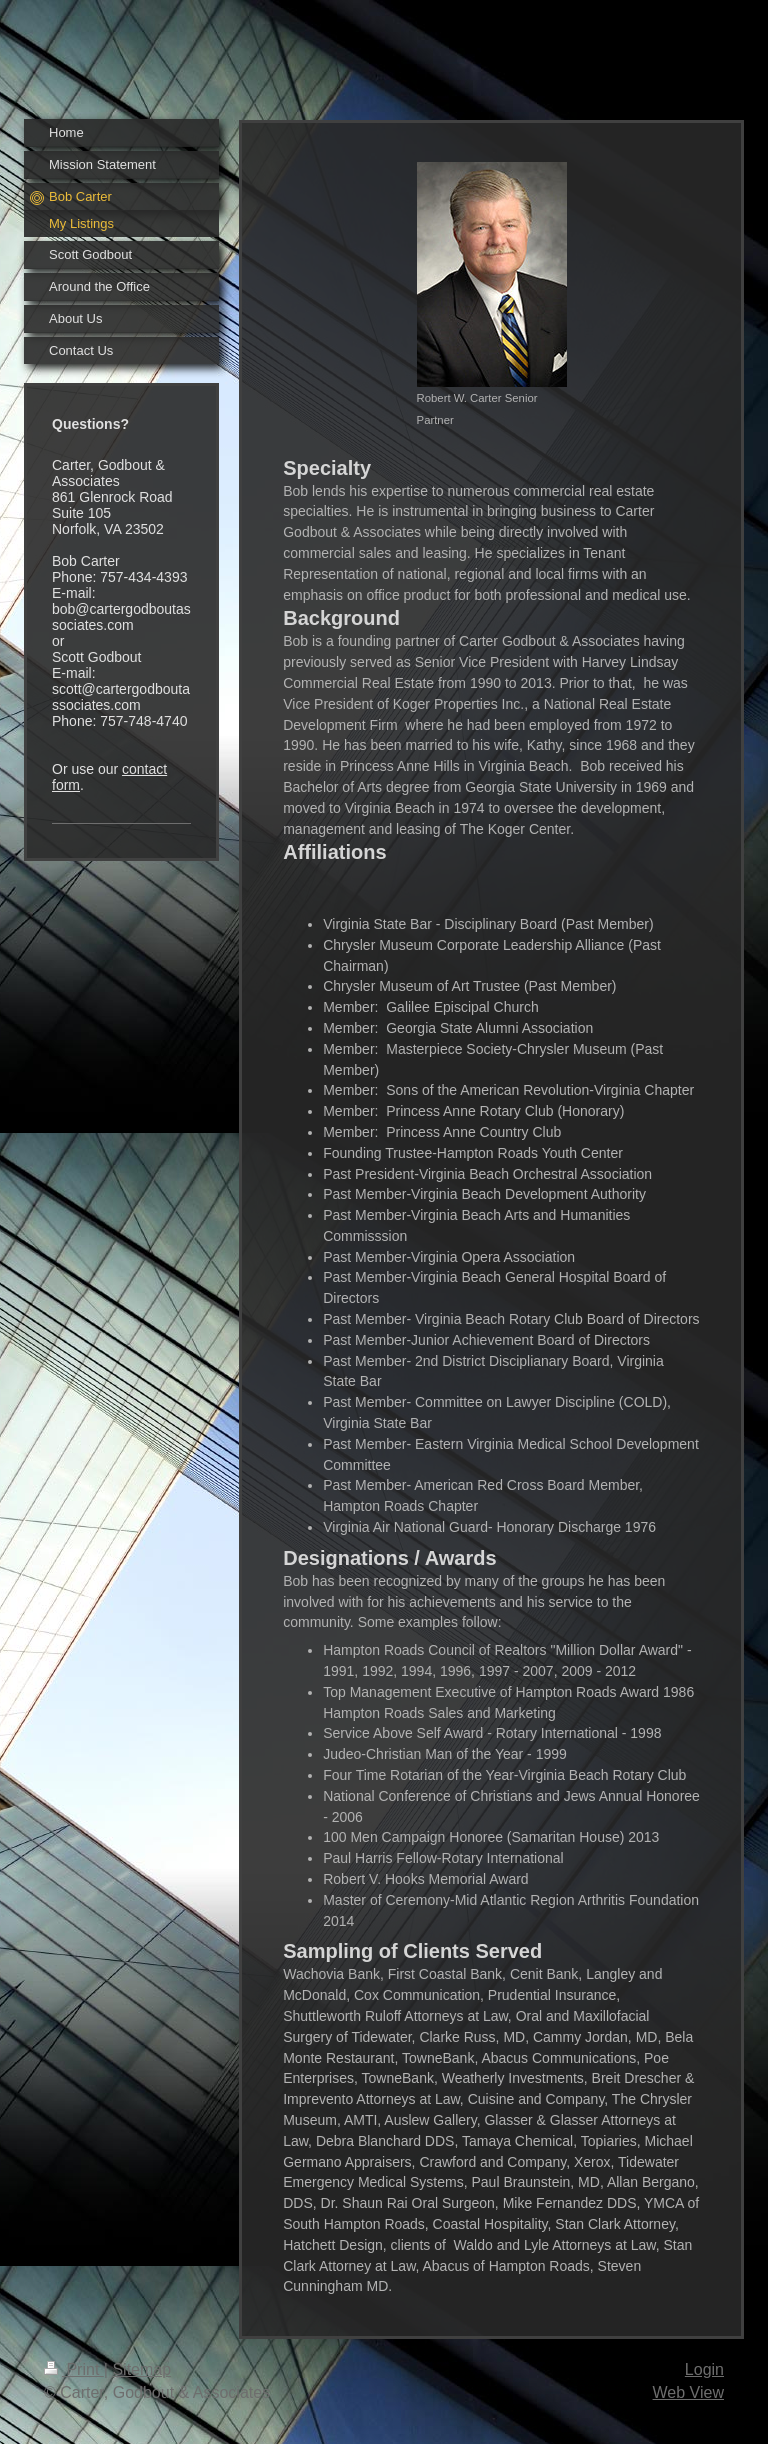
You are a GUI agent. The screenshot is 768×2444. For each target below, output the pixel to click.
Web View (688, 2392)
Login (704, 2369)
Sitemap (141, 2369)
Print (74, 2369)
